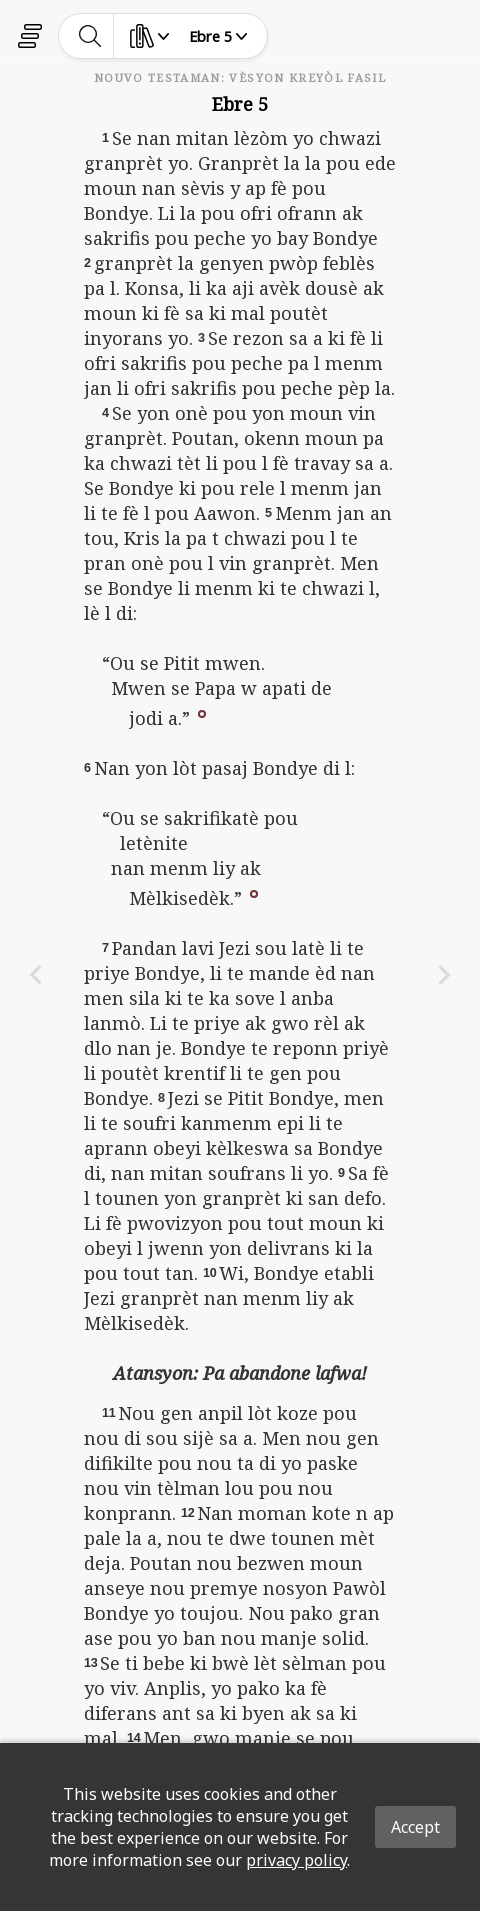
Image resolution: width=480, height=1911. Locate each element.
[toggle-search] (90, 36)
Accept (415, 1827)
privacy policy (296, 1860)
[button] (202, 713)
